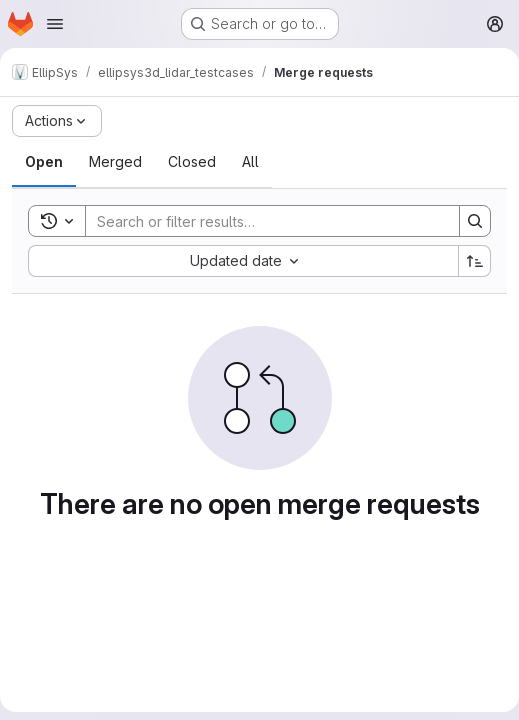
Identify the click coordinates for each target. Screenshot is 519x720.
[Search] (262, 221)
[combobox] (243, 261)
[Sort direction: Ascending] (475, 261)
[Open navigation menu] (55, 24)
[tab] (44, 162)
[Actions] (57, 121)
